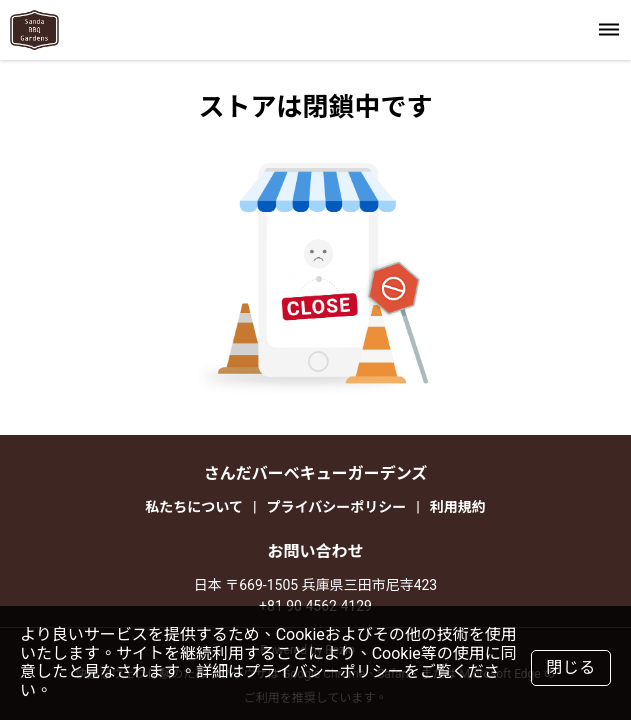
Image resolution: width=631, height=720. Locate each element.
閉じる (571, 667)
